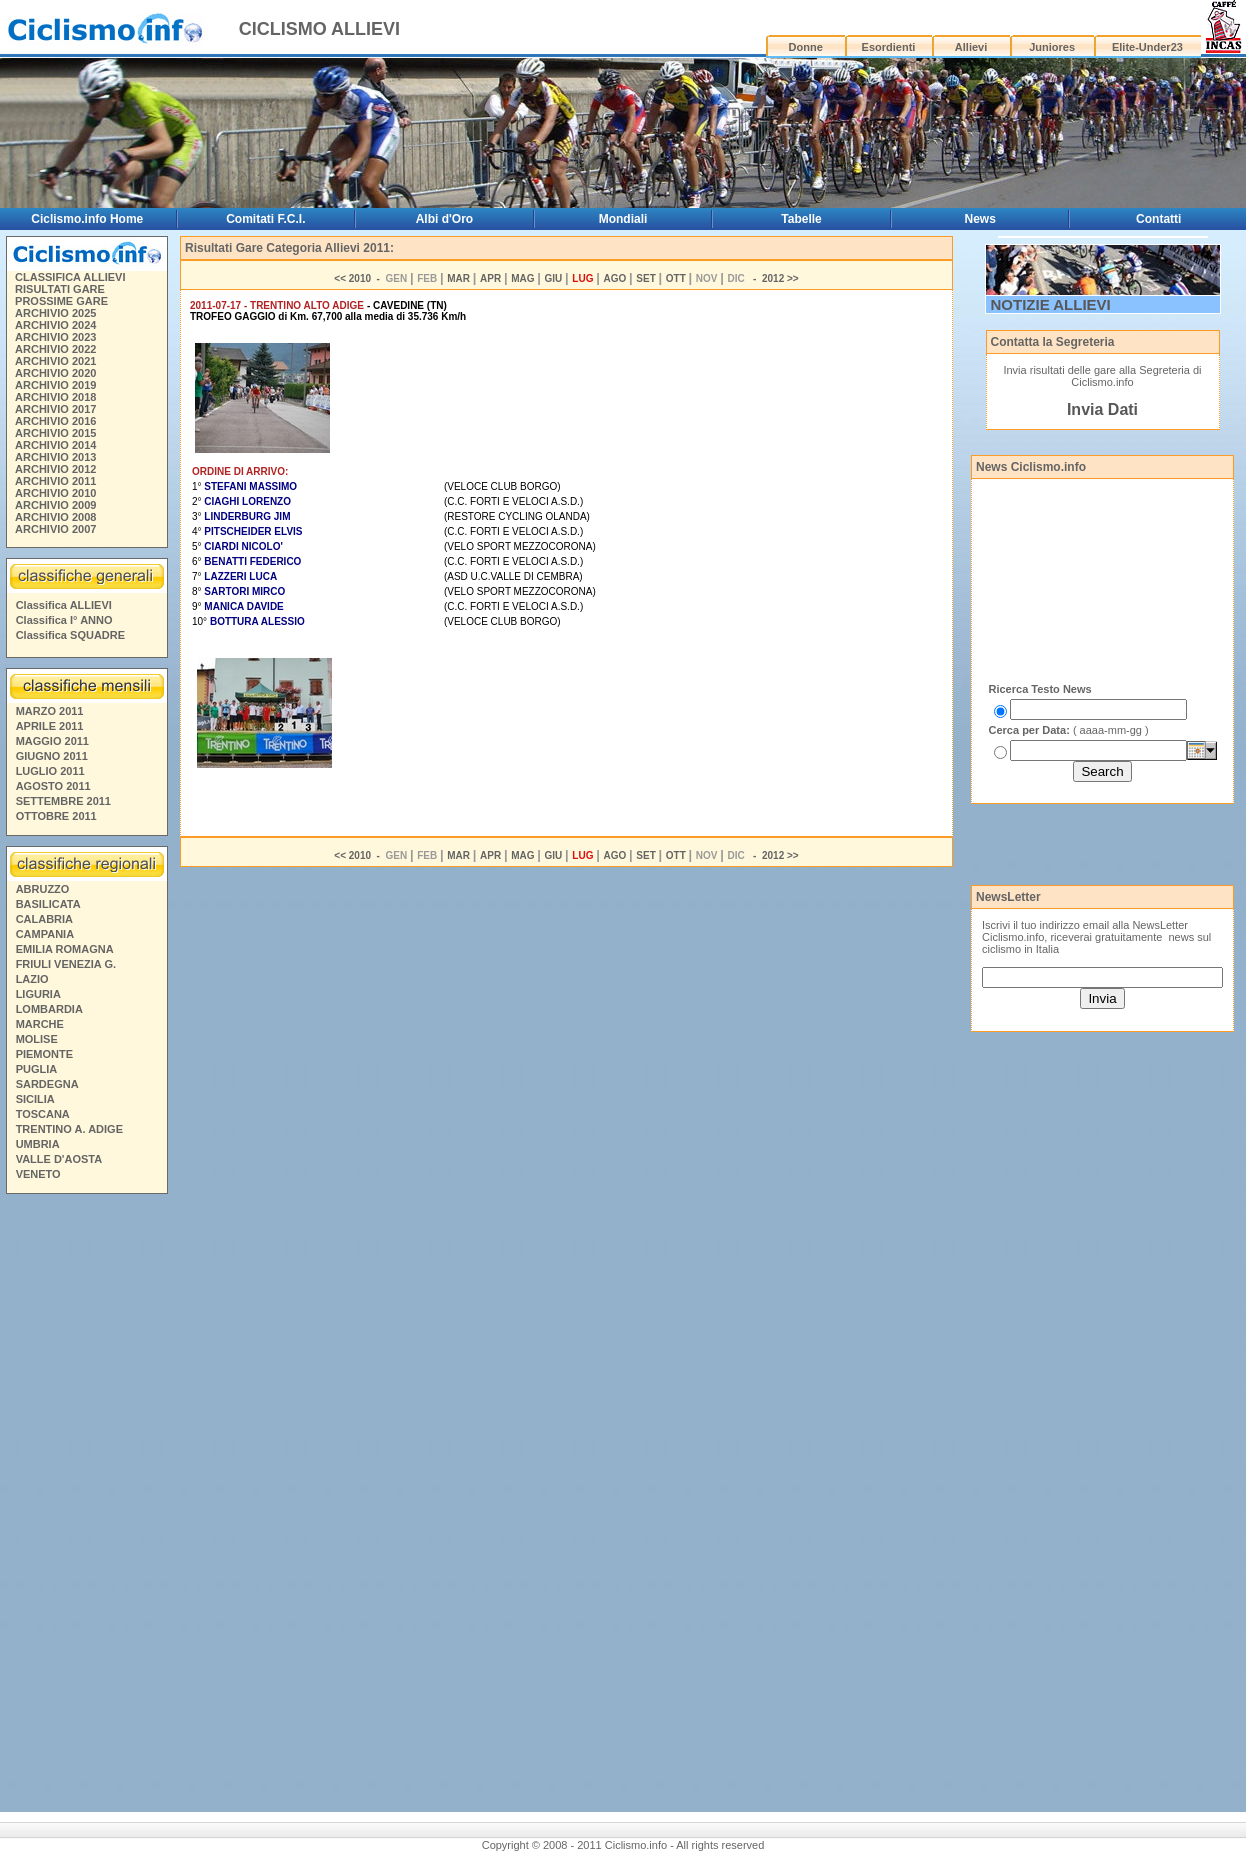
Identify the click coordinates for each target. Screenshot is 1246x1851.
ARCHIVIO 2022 (55, 349)
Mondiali (623, 219)
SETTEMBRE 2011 (63, 801)
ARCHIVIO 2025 (55, 313)
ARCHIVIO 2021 (55, 361)
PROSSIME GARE (61, 301)
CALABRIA (44, 919)
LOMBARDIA (49, 1009)
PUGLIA (37, 1069)
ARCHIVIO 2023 (55, 337)
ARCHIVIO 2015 (55, 433)
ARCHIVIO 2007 (55, 529)
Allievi (971, 47)
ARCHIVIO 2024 (55, 325)
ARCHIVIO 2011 (55, 481)
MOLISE (37, 1039)
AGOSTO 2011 (53, 786)
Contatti (1158, 219)
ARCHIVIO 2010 (55, 493)
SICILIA (35, 1099)
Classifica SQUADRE (70, 635)
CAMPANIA (45, 934)
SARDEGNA (47, 1084)
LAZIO (32, 979)
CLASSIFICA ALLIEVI (70, 277)
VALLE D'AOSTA (59, 1159)
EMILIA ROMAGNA (65, 949)
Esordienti (889, 47)
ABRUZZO (43, 889)
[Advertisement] (86, 1506)
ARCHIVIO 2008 (55, 517)
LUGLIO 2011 (50, 771)
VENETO (38, 1174)
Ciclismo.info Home (87, 219)
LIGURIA (38, 994)
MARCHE (40, 1024)
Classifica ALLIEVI (64, 605)
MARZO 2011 (50, 711)
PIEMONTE (44, 1054)
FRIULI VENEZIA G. (66, 964)
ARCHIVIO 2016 (55, 421)
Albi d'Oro (445, 219)
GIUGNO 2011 (52, 756)
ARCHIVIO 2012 (55, 469)
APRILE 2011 (50, 726)
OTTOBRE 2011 (56, 816)
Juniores (1052, 47)
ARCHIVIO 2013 (55, 457)
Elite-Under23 (1147, 47)
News (979, 219)
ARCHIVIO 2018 (55, 397)
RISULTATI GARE (60, 289)
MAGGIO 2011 (52, 741)
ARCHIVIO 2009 (55, 505)
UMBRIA (38, 1144)
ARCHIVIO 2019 (55, 385)
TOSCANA (43, 1114)
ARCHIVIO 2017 (55, 409)
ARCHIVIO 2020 (55, 373)
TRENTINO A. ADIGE (69, 1129)
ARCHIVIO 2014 (55, 445)
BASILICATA (48, 904)
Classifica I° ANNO (64, 620)
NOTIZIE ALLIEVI (1051, 304)
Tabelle (801, 219)
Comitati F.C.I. (265, 219)
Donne (806, 47)
